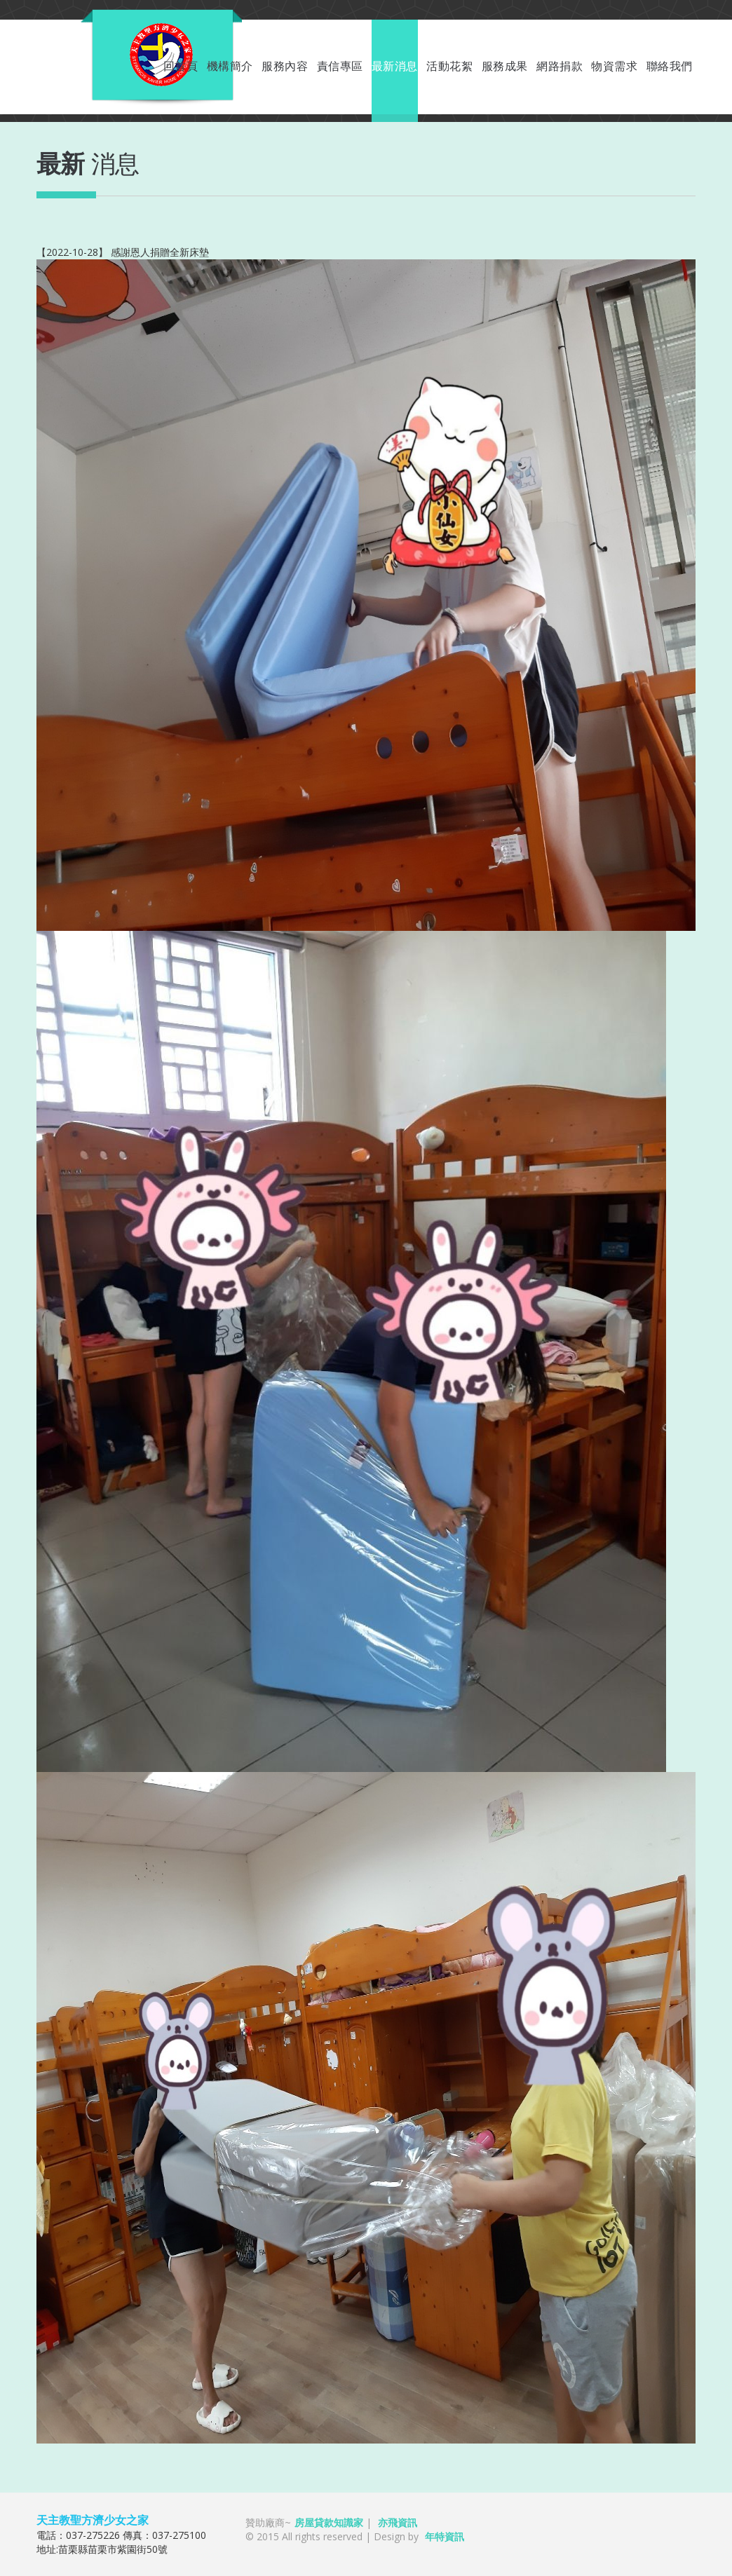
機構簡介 (230, 66)
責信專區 (340, 66)
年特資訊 (444, 2536)
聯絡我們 (669, 66)
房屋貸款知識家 (328, 2522)
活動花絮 (449, 66)
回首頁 (180, 66)
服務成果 (505, 66)
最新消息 (395, 66)
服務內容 (285, 66)
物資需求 (614, 66)
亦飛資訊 (397, 2522)
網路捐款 (559, 66)
